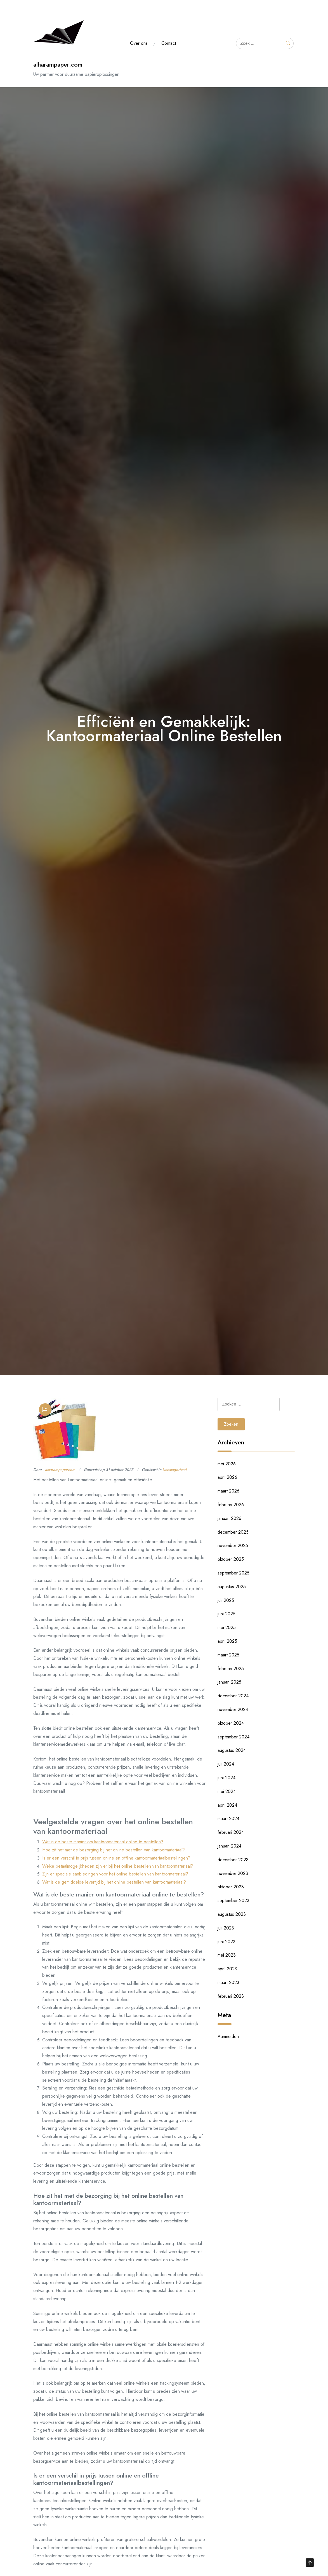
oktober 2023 (231, 1887)
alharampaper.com (57, 64)
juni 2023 (226, 1941)
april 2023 (227, 1969)
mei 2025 (227, 1627)
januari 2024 (229, 1846)
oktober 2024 (231, 1723)
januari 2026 (229, 1518)
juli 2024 (226, 1764)
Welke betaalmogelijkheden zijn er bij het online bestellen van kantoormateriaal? (117, 1866)
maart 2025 (228, 1655)
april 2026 (227, 1477)
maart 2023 (228, 1982)
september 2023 (233, 1900)
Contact (168, 43)
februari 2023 (231, 1996)
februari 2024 (231, 1832)
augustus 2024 (232, 1750)
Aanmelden (228, 2036)
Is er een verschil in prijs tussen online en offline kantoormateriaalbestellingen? (116, 1858)
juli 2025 (226, 1600)
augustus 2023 (232, 1914)
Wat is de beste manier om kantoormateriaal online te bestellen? (102, 1842)
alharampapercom (60, 1469)
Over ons (139, 43)
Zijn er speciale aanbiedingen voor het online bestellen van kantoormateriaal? (115, 1874)
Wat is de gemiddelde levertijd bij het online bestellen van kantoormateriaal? (114, 1882)
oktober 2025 (231, 1559)
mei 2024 (227, 1791)
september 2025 (233, 1573)
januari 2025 (229, 1682)
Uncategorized (174, 1469)
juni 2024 (226, 1777)
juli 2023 (226, 1928)
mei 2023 (227, 1955)
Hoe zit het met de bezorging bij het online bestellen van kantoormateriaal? (113, 1850)
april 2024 (227, 1805)
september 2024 (233, 1737)
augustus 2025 (232, 1586)
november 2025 (233, 1545)
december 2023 (233, 1859)
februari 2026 (231, 1504)
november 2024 (233, 1709)
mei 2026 (227, 1464)
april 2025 (227, 1641)
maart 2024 (228, 1818)
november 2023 (233, 1873)
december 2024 (233, 1696)
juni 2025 (226, 1614)
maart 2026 (228, 1491)
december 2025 (233, 1532)
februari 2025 (231, 1668)
